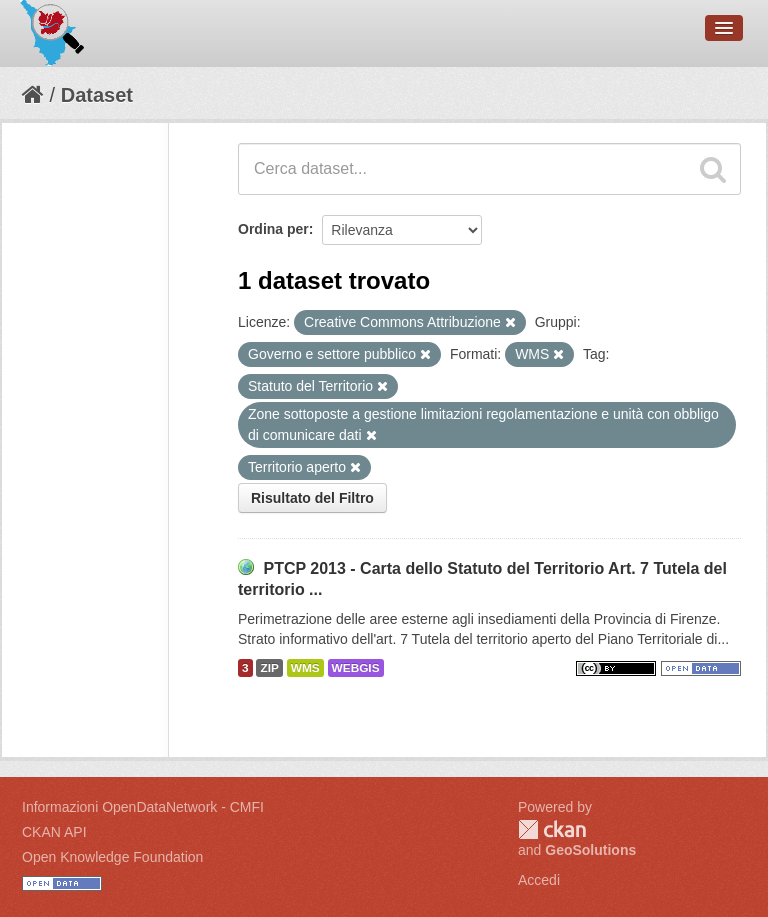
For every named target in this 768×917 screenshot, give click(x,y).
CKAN (552, 829)
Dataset (97, 95)
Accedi (539, 880)
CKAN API (54, 832)
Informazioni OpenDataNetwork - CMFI (143, 807)
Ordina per (273, 229)
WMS (305, 668)
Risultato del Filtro (312, 498)
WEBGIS (356, 668)
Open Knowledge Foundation (112, 857)
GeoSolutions (590, 850)
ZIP (269, 668)
